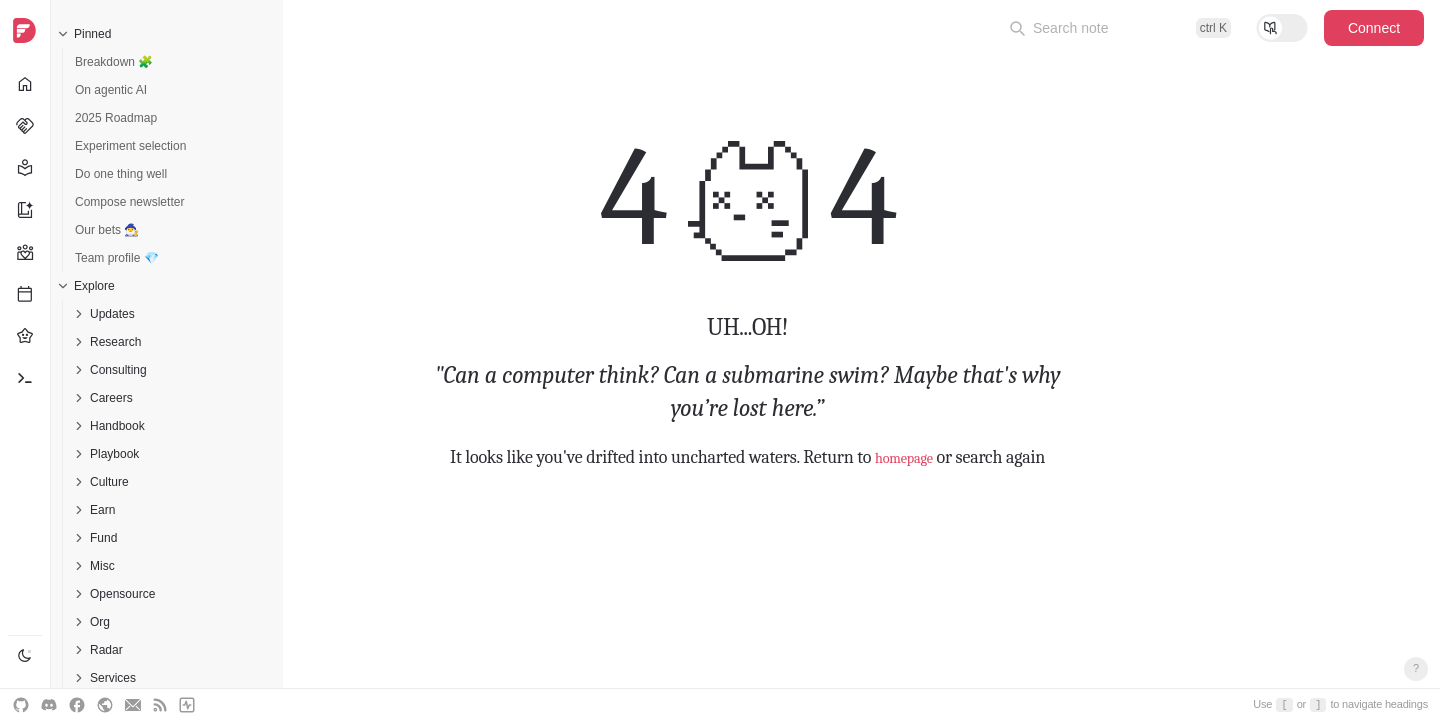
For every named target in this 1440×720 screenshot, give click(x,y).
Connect (1374, 28)
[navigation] (25, 360)
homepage (903, 457)
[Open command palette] (1120, 28)
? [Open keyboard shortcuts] (1416, 668)
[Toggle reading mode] (1282, 28)
